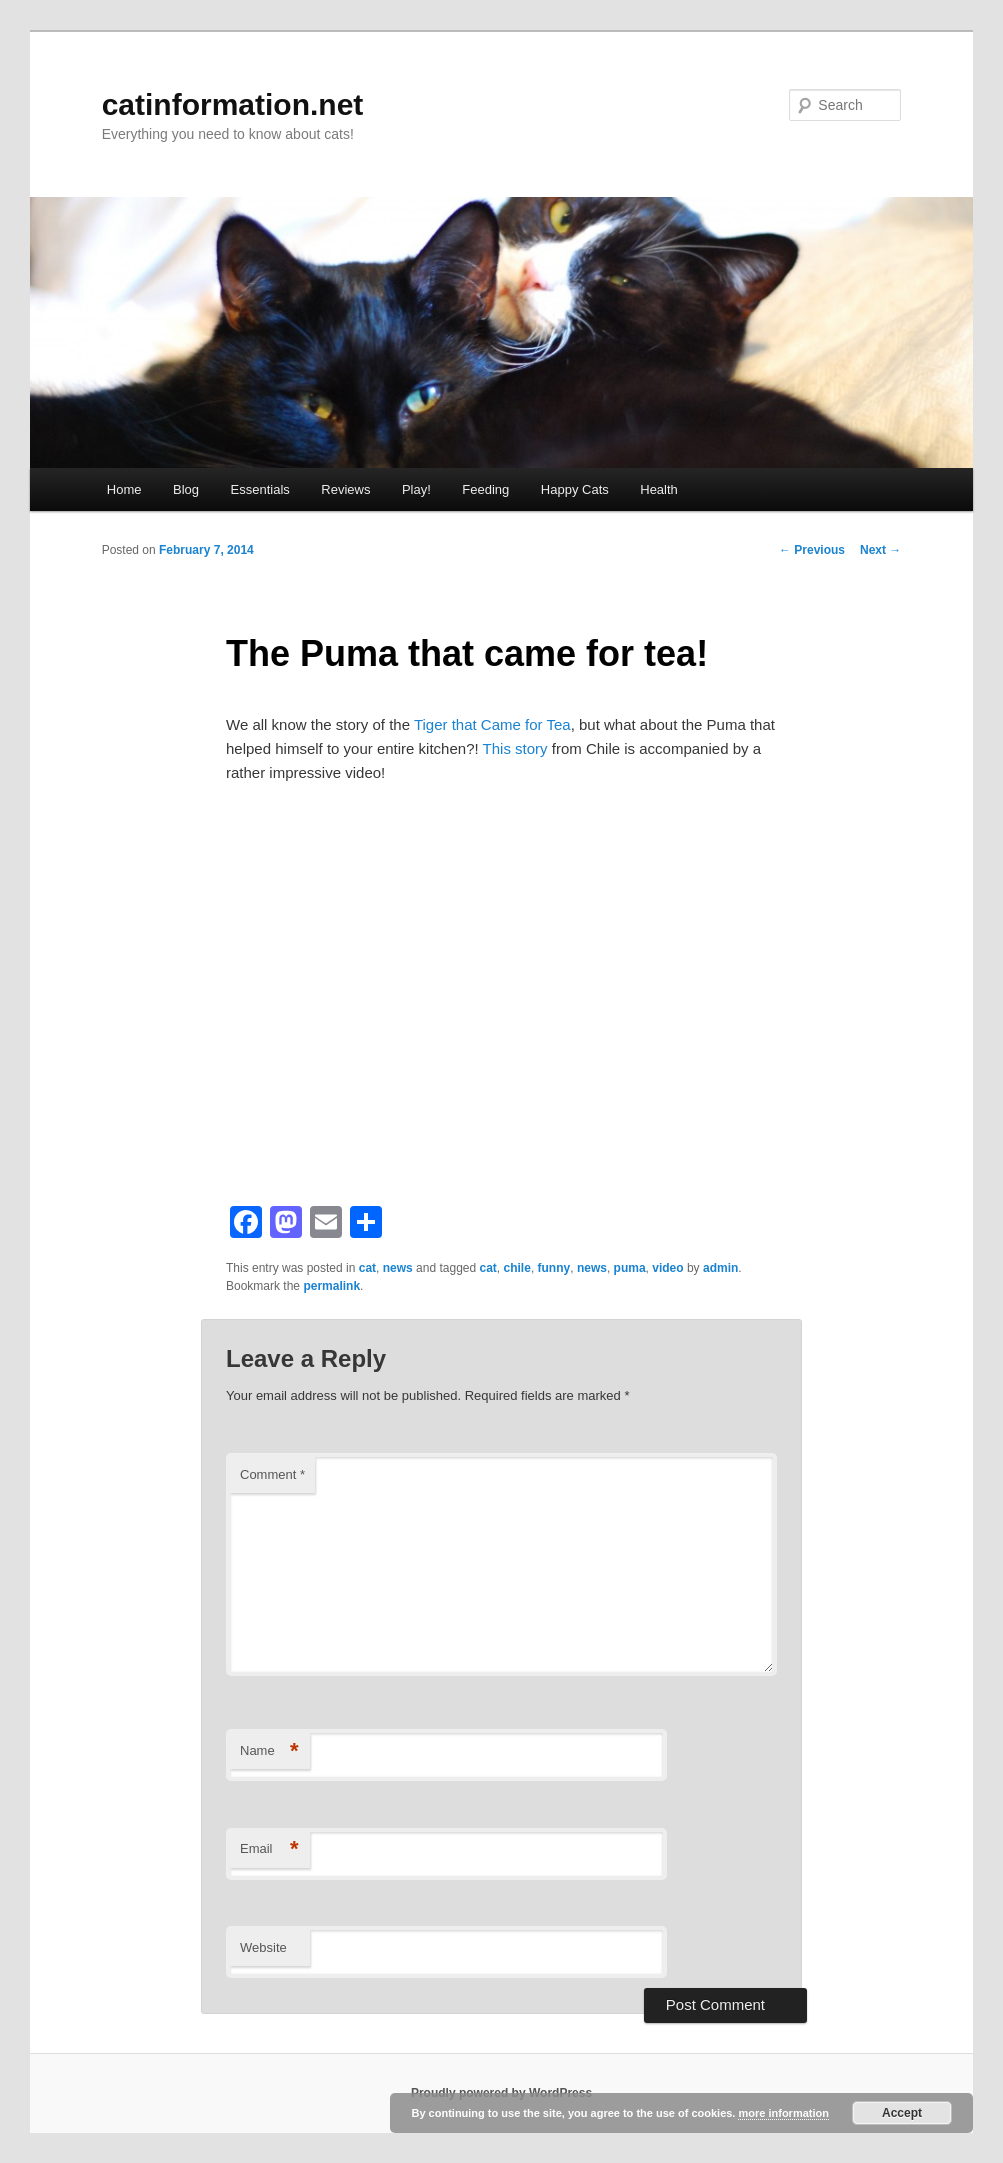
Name (269, 1751)
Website (263, 1947)
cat (367, 1268)
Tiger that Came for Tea (492, 724)
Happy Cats (575, 489)
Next (880, 550)
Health (659, 489)
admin (720, 1268)
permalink (331, 1286)
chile (517, 1268)
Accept (902, 2113)
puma (630, 1268)
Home (124, 489)
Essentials (260, 489)
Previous (812, 550)
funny (554, 1268)
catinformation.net (233, 104)
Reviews (345, 489)
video (667, 1268)
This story (517, 748)
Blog (186, 489)
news (398, 1268)
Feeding (485, 489)
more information (783, 2113)
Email (269, 1849)
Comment (272, 1474)
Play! (416, 489)
